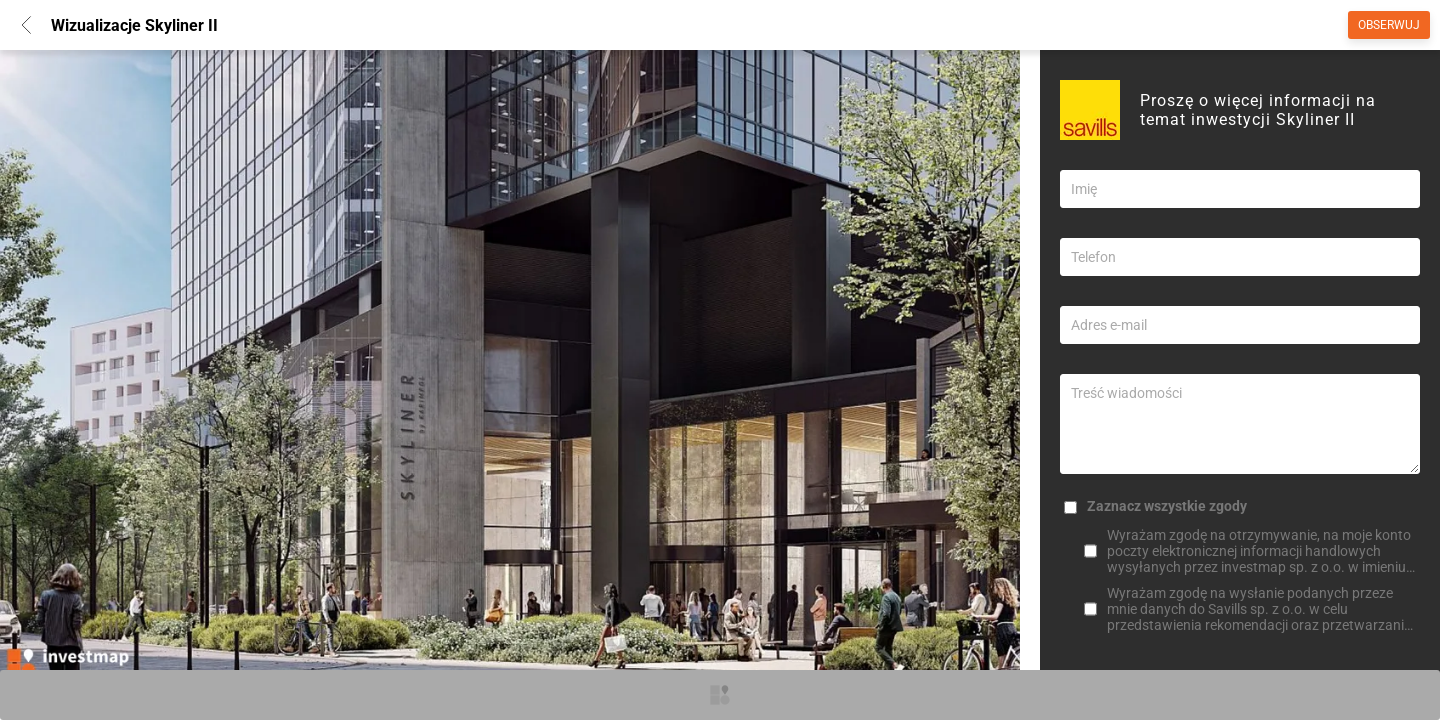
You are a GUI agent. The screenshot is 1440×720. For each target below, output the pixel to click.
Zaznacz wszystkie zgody (1167, 506)
